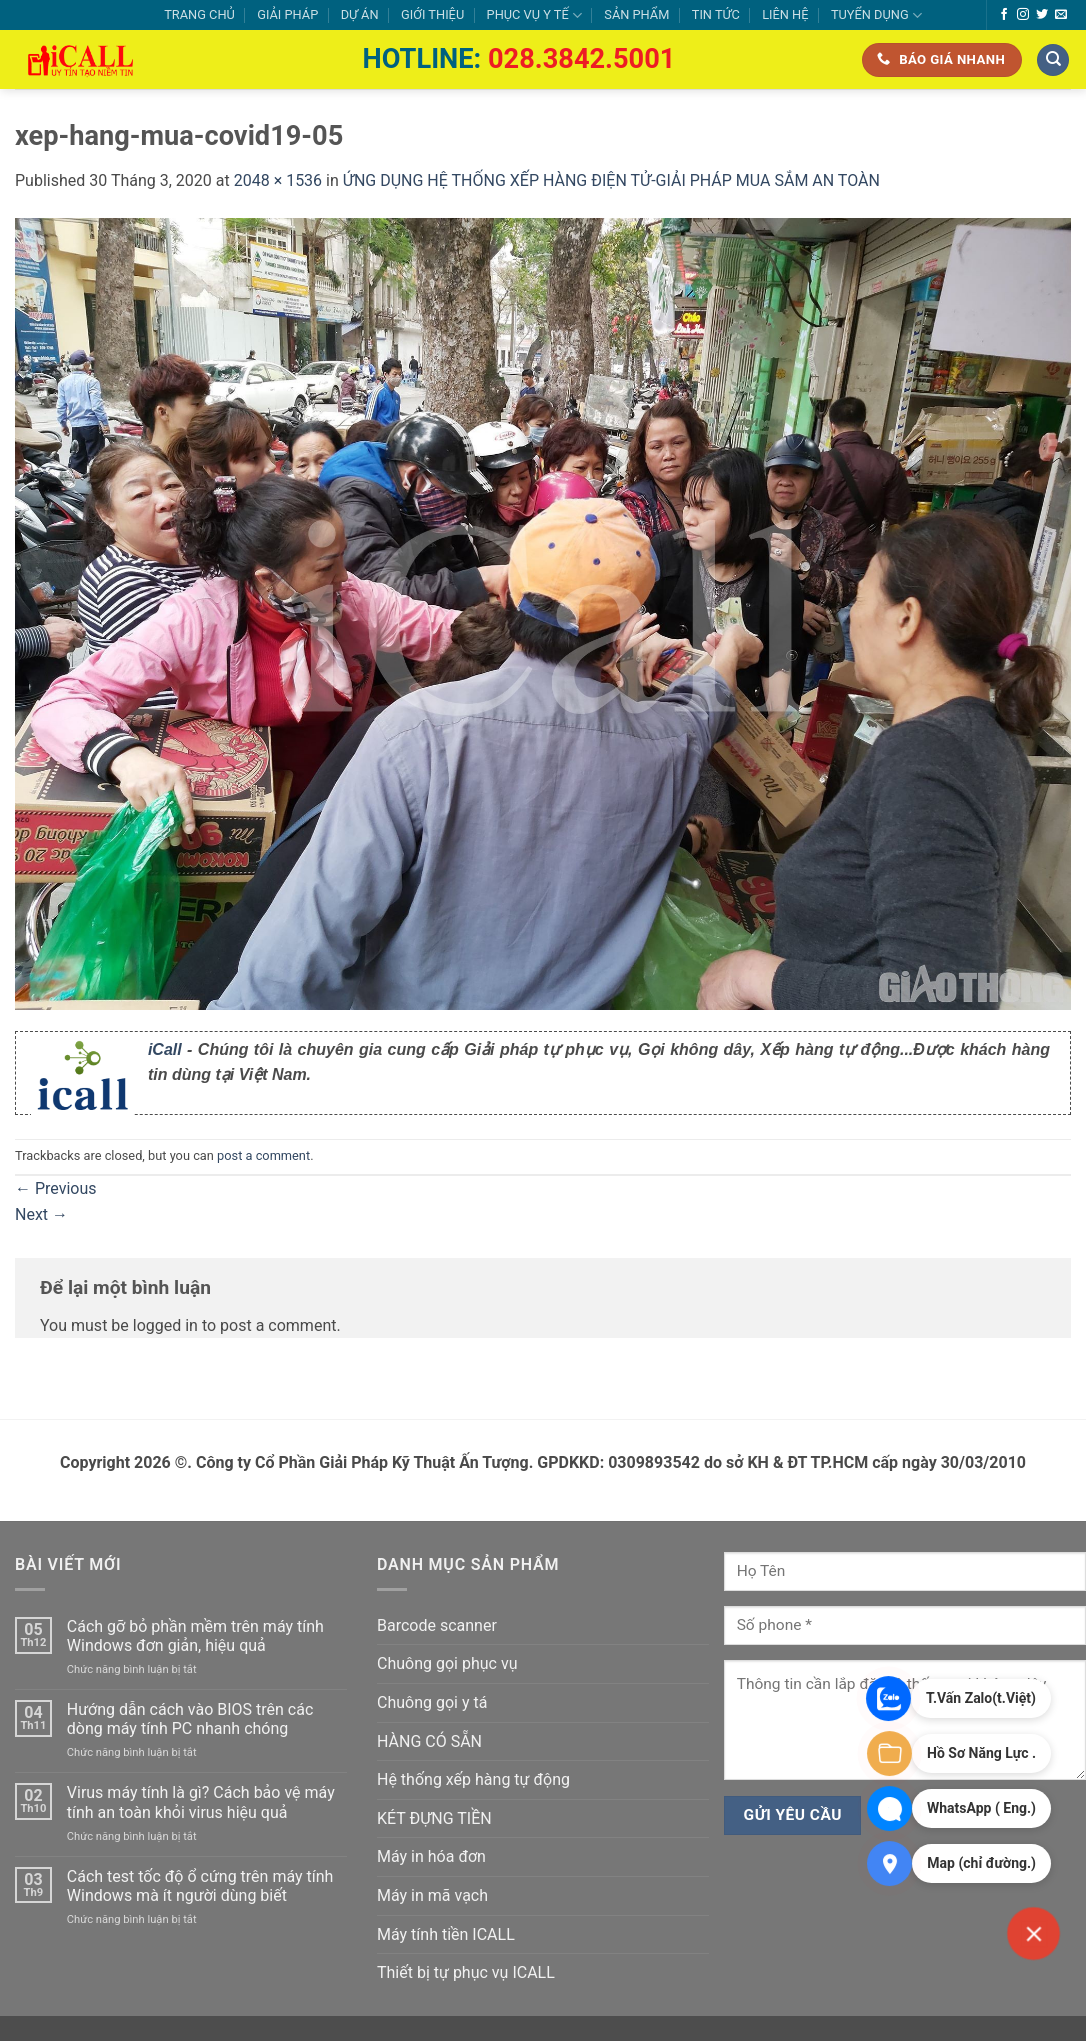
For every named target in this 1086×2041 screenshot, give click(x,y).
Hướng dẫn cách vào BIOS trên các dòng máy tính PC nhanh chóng (190, 1719)
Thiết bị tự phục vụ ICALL (466, 1972)
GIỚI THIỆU (432, 14)
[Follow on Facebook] (1004, 15)
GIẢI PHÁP (287, 14)
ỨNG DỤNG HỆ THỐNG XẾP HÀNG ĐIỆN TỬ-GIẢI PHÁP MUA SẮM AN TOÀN (611, 180)
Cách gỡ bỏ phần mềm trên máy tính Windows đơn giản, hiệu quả (195, 1636)
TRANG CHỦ (199, 14)
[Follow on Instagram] (1023, 15)
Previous (56, 1188)
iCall (165, 1049)
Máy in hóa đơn (431, 1856)
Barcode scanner (437, 1625)
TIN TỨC (716, 14)
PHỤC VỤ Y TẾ (534, 15)
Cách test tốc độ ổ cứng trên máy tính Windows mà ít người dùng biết (200, 1886)
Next (41, 1214)
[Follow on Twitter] (1042, 15)
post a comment (263, 1155)
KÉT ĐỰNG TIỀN (434, 1818)
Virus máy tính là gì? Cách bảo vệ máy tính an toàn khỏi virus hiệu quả (201, 1802)
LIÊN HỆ (785, 14)
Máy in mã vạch (432, 1895)
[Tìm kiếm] (1053, 60)
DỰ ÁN (360, 14)
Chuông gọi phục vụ (447, 1663)
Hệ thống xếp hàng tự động (473, 1779)
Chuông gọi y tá (432, 1702)
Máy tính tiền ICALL (446, 1934)
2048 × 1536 (278, 180)
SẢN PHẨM (636, 14)
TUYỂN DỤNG (876, 15)
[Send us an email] (1061, 15)
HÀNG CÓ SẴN (429, 1741)
